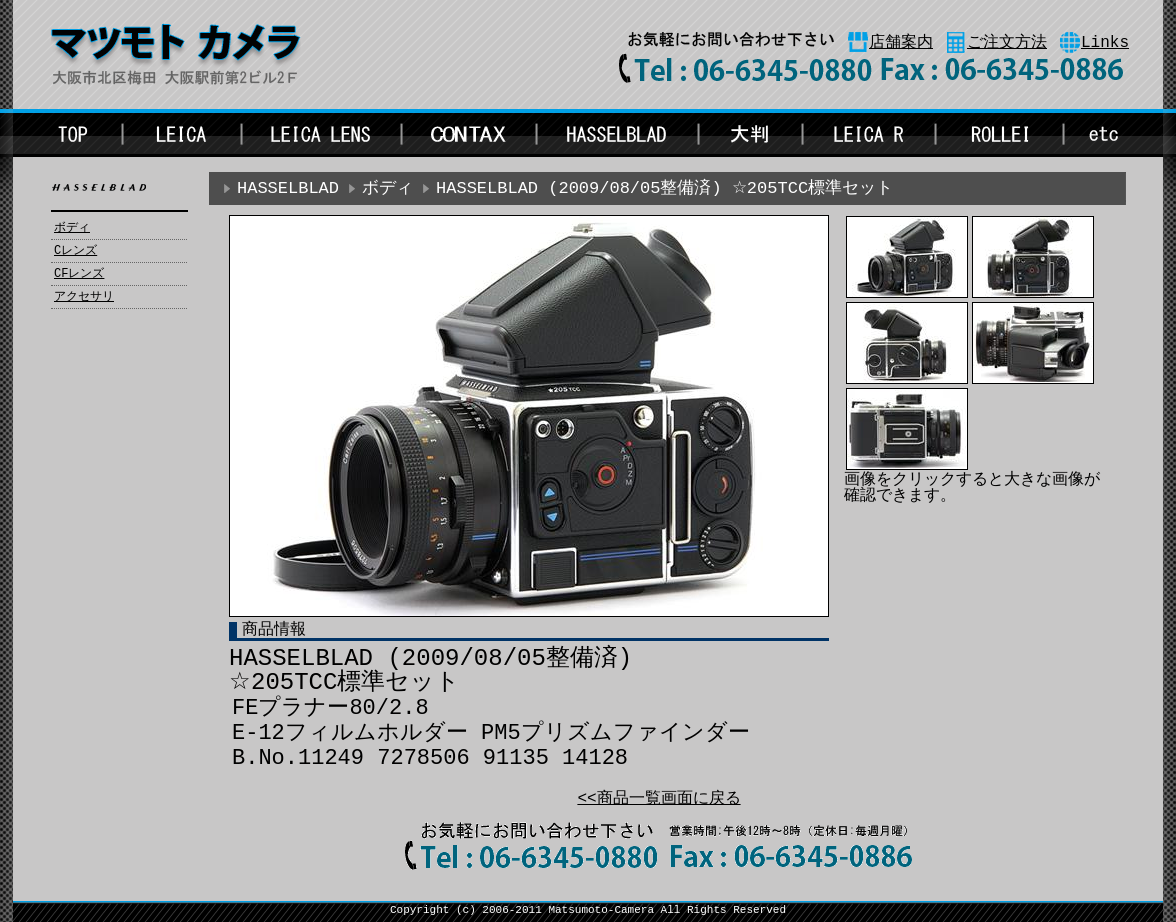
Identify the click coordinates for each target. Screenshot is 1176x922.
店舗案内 (901, 43)
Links (1105, 43)
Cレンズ (75, 251)
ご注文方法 (1007, 43)
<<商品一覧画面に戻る (658, 799)
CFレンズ (79, 274)
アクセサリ (84, 297)
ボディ (72, 228)
